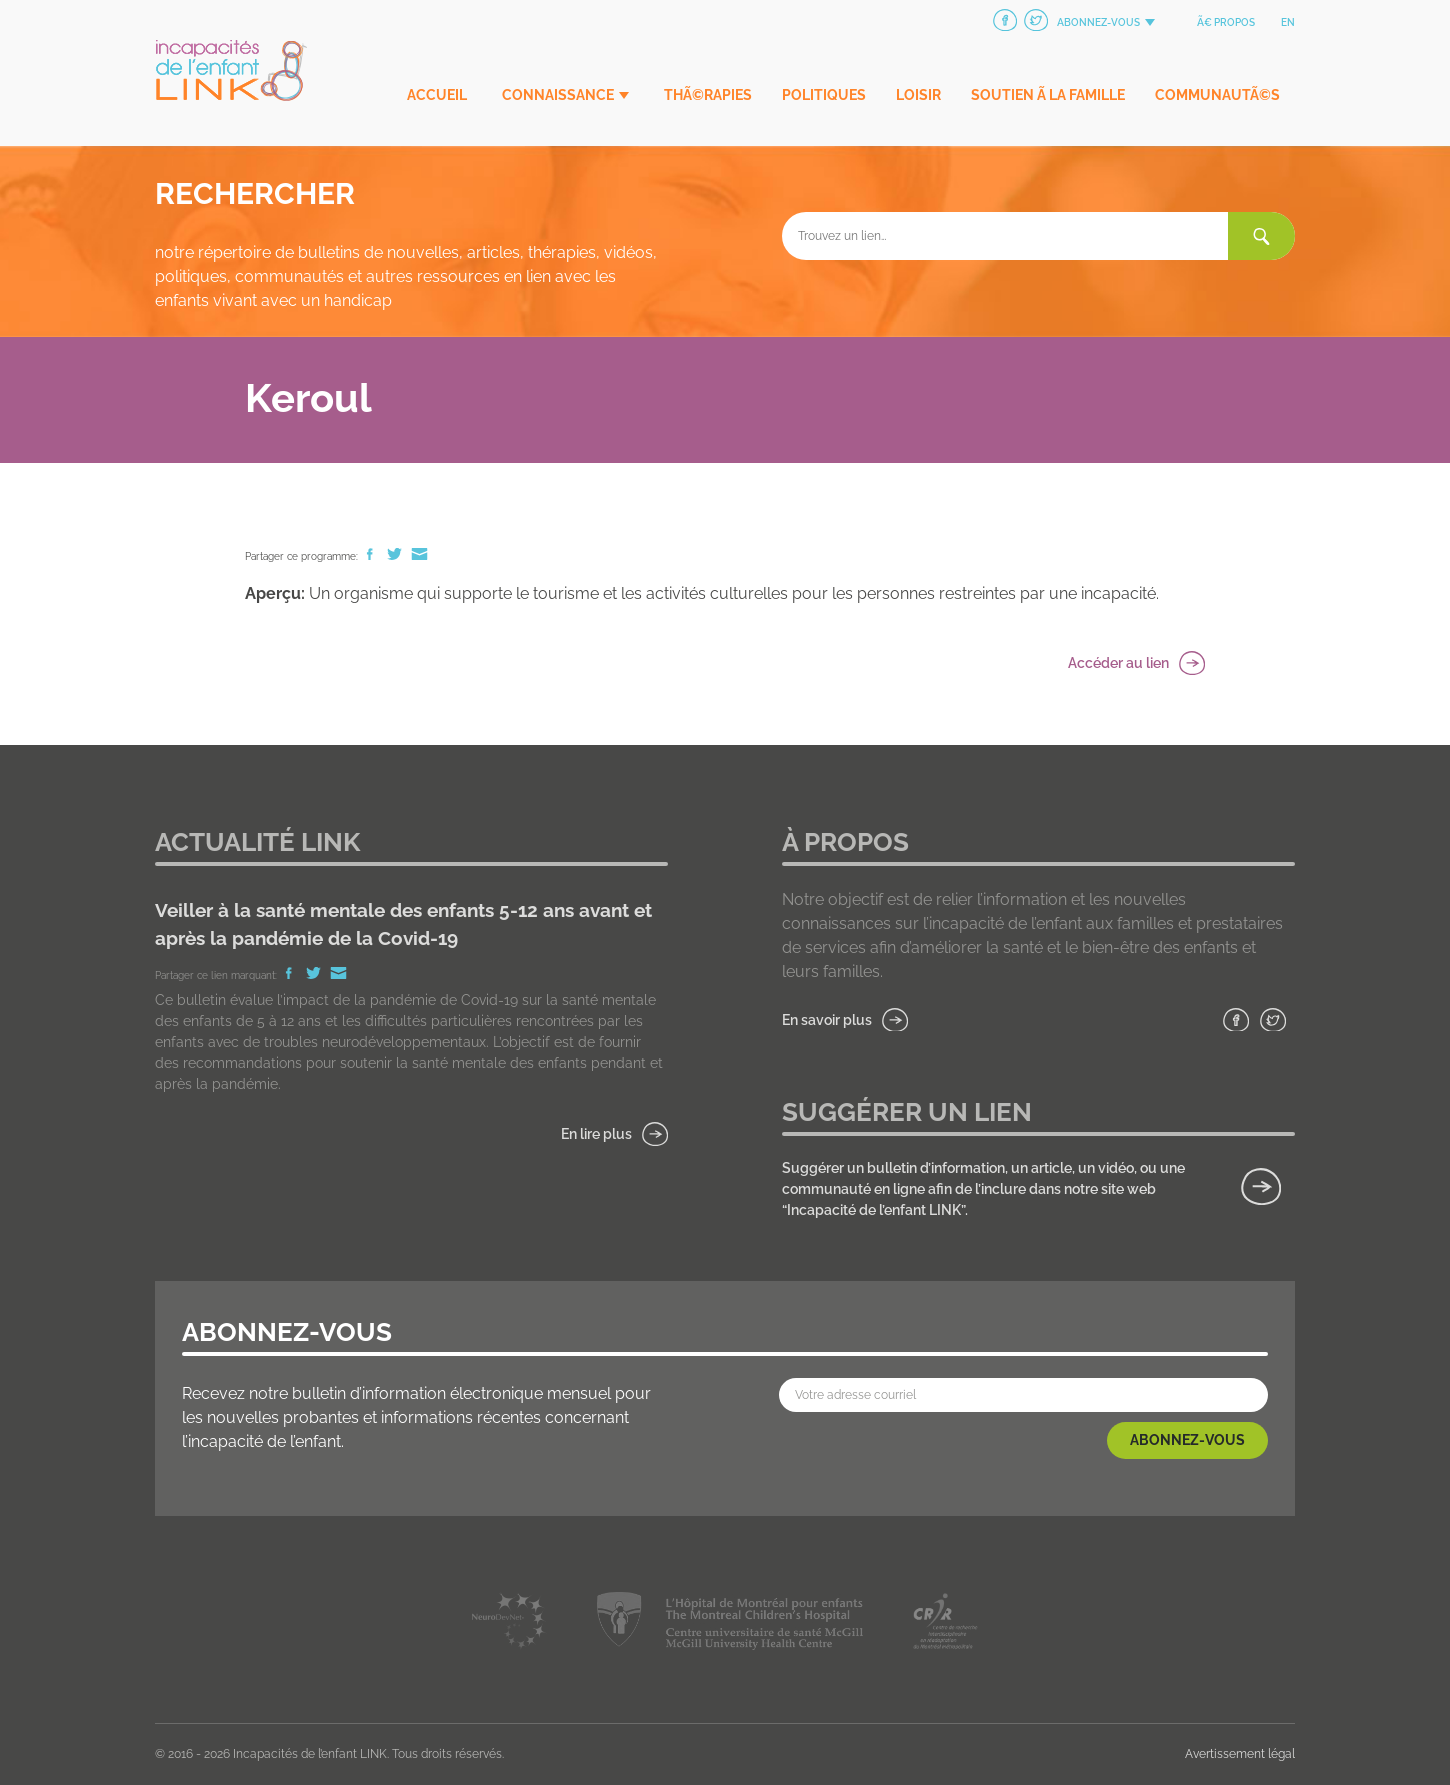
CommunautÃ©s (1217, 95)
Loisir (918, 95)
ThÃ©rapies (708, 95)
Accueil (437, 95)
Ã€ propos (1226, 22)
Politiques (824, 95)
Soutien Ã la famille (1048, 95)
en (1288, 22)
